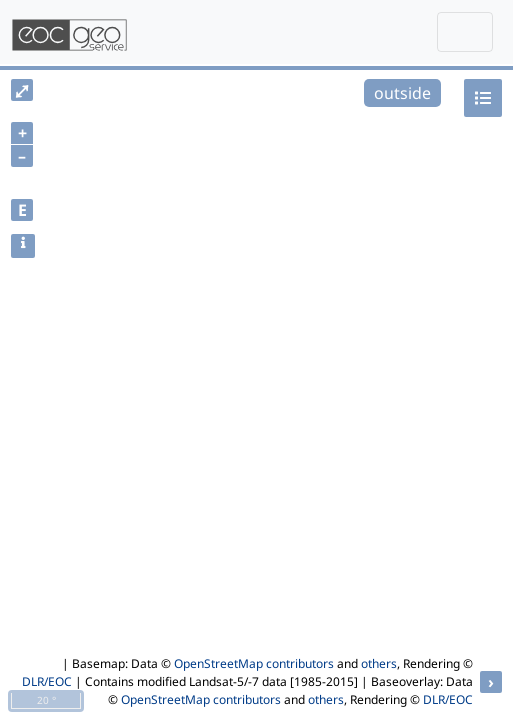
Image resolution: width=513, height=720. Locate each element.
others (379, 663)
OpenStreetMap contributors (254, 663)
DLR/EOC (47, 681)
